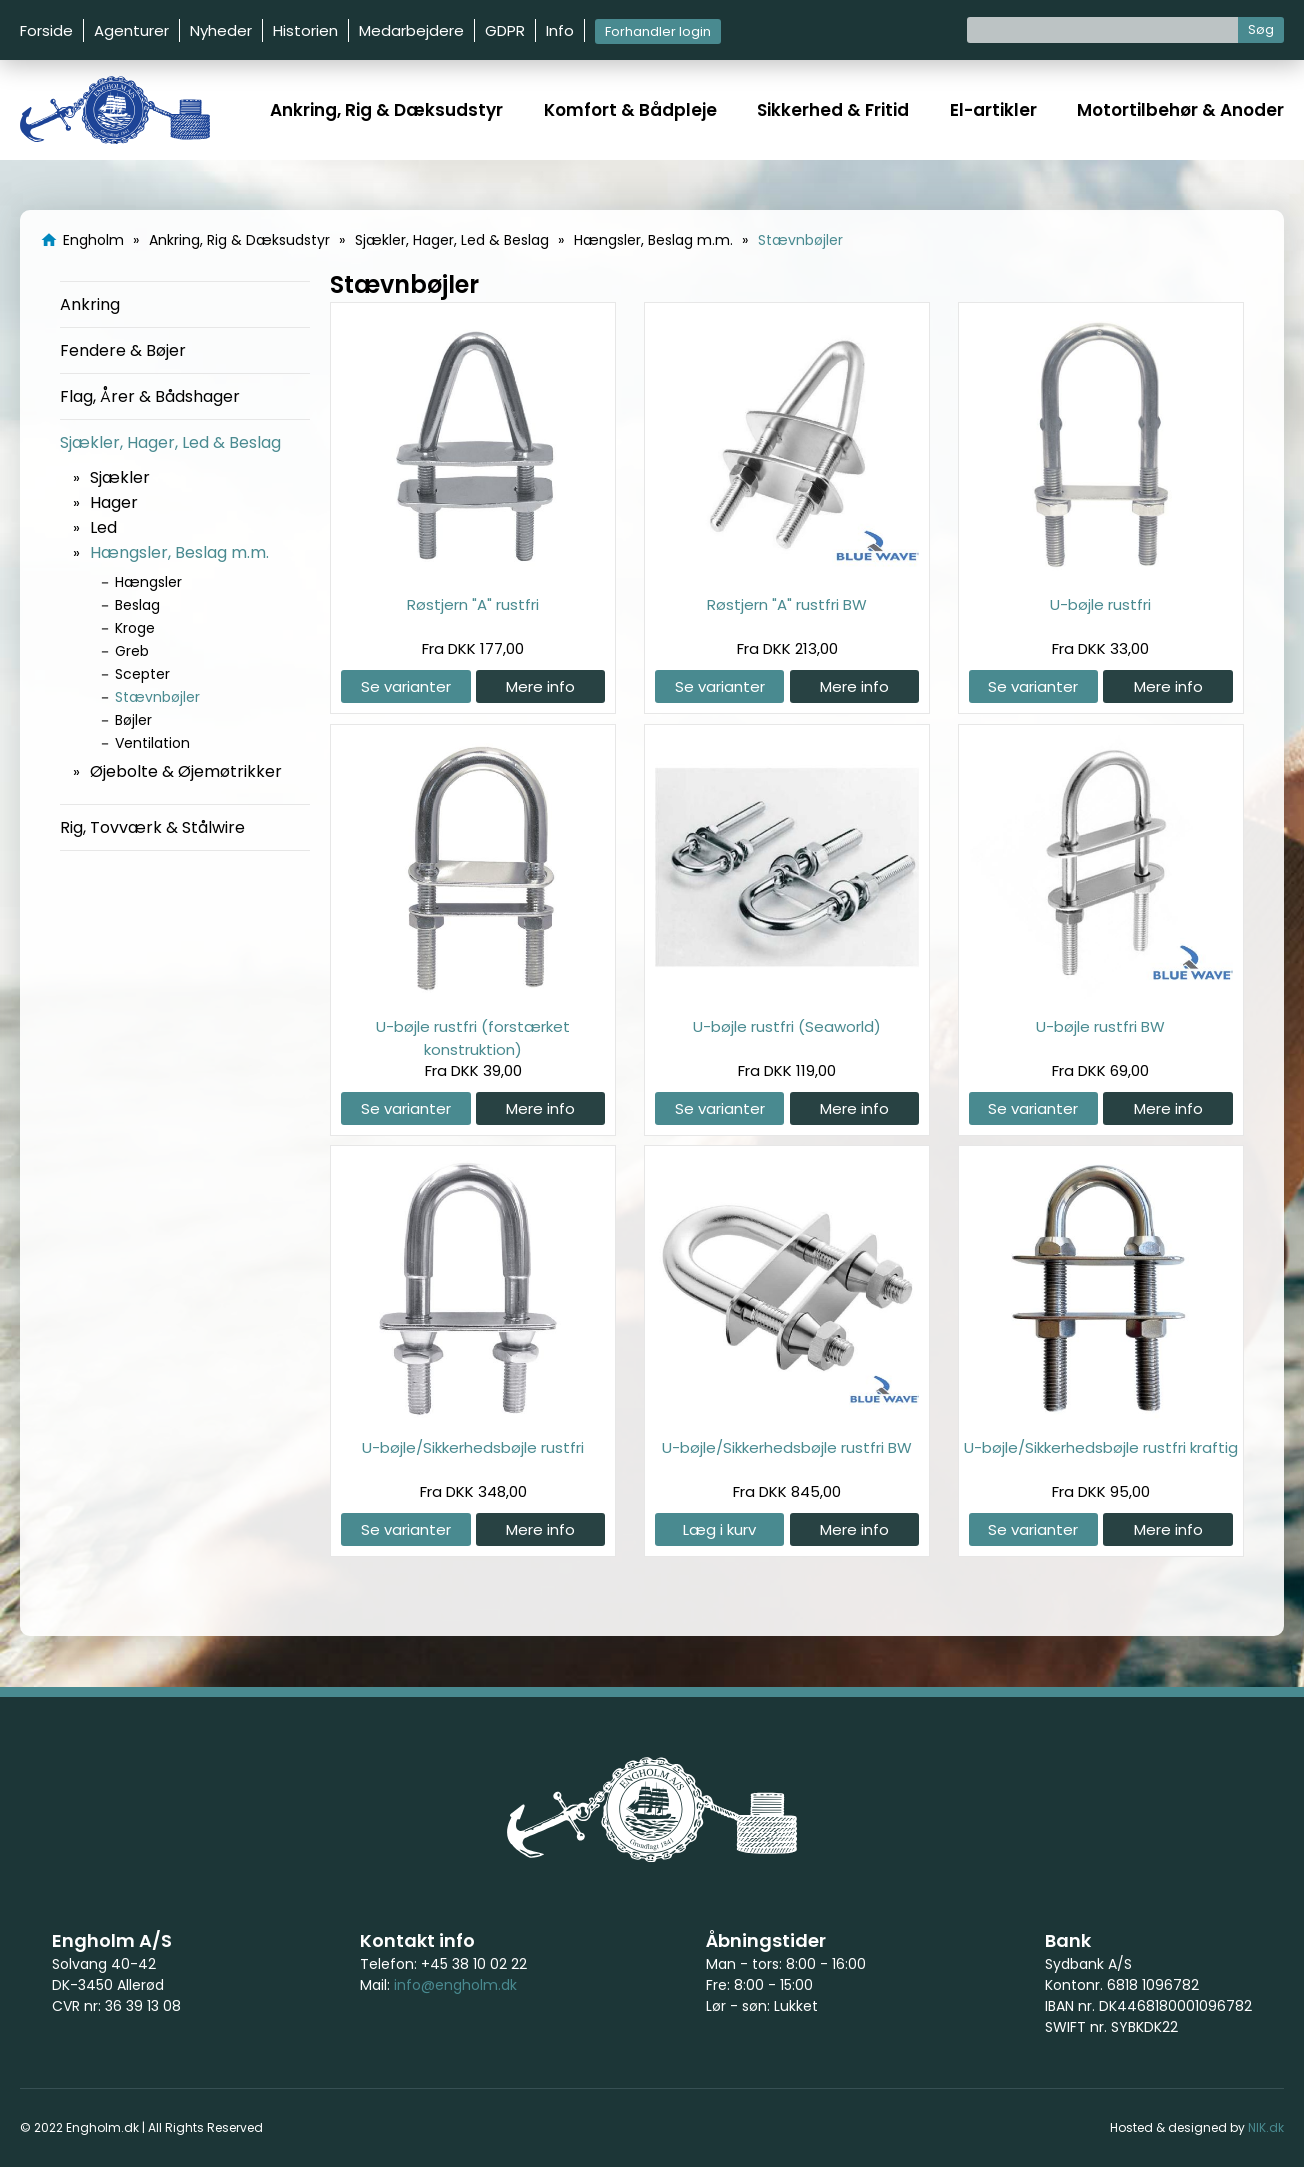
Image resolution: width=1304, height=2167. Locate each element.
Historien (305, 30)
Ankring (90, 304)
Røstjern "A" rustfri (473, 604)
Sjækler (120, 477)
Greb (132, 651)
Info (560, 30)
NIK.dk (1266, 2127)
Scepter (142, 674)
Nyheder (221, 30)
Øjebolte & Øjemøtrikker (186, 771)
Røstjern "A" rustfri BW (787, 604)
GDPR (505, 30)
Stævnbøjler (157, 697)
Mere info (540, 686)
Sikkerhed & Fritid (833, 110)
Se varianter (406, 686)
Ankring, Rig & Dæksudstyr (386, 110)
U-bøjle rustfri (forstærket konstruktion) (473, 1037)
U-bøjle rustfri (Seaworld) (787, 1026)
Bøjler (133, 720)
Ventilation (152, 743)
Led (103, 527)
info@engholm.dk (455, 1985)
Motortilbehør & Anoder (1180, 110)
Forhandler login (658, 31)
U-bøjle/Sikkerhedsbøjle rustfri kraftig (1101, 1447)
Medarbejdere (411, 30)
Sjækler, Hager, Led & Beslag (170, 442)
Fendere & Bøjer (123, 350)
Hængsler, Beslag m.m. (179, 552)
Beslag (137, 605)
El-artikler (993, 110)
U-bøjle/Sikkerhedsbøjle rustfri (473, 1447)
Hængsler (148, 582)
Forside (46, 30)
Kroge (135, 628)
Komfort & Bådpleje (630, 110)
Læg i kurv (719, 1529)
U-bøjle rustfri (1100, 604)
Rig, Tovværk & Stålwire (152, 827)
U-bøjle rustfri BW (1100, 1026)
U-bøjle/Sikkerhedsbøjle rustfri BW (787, 1447)
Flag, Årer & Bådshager (150, 396)
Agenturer (131, 30)
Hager (114, 502)
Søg (1261, 29)
